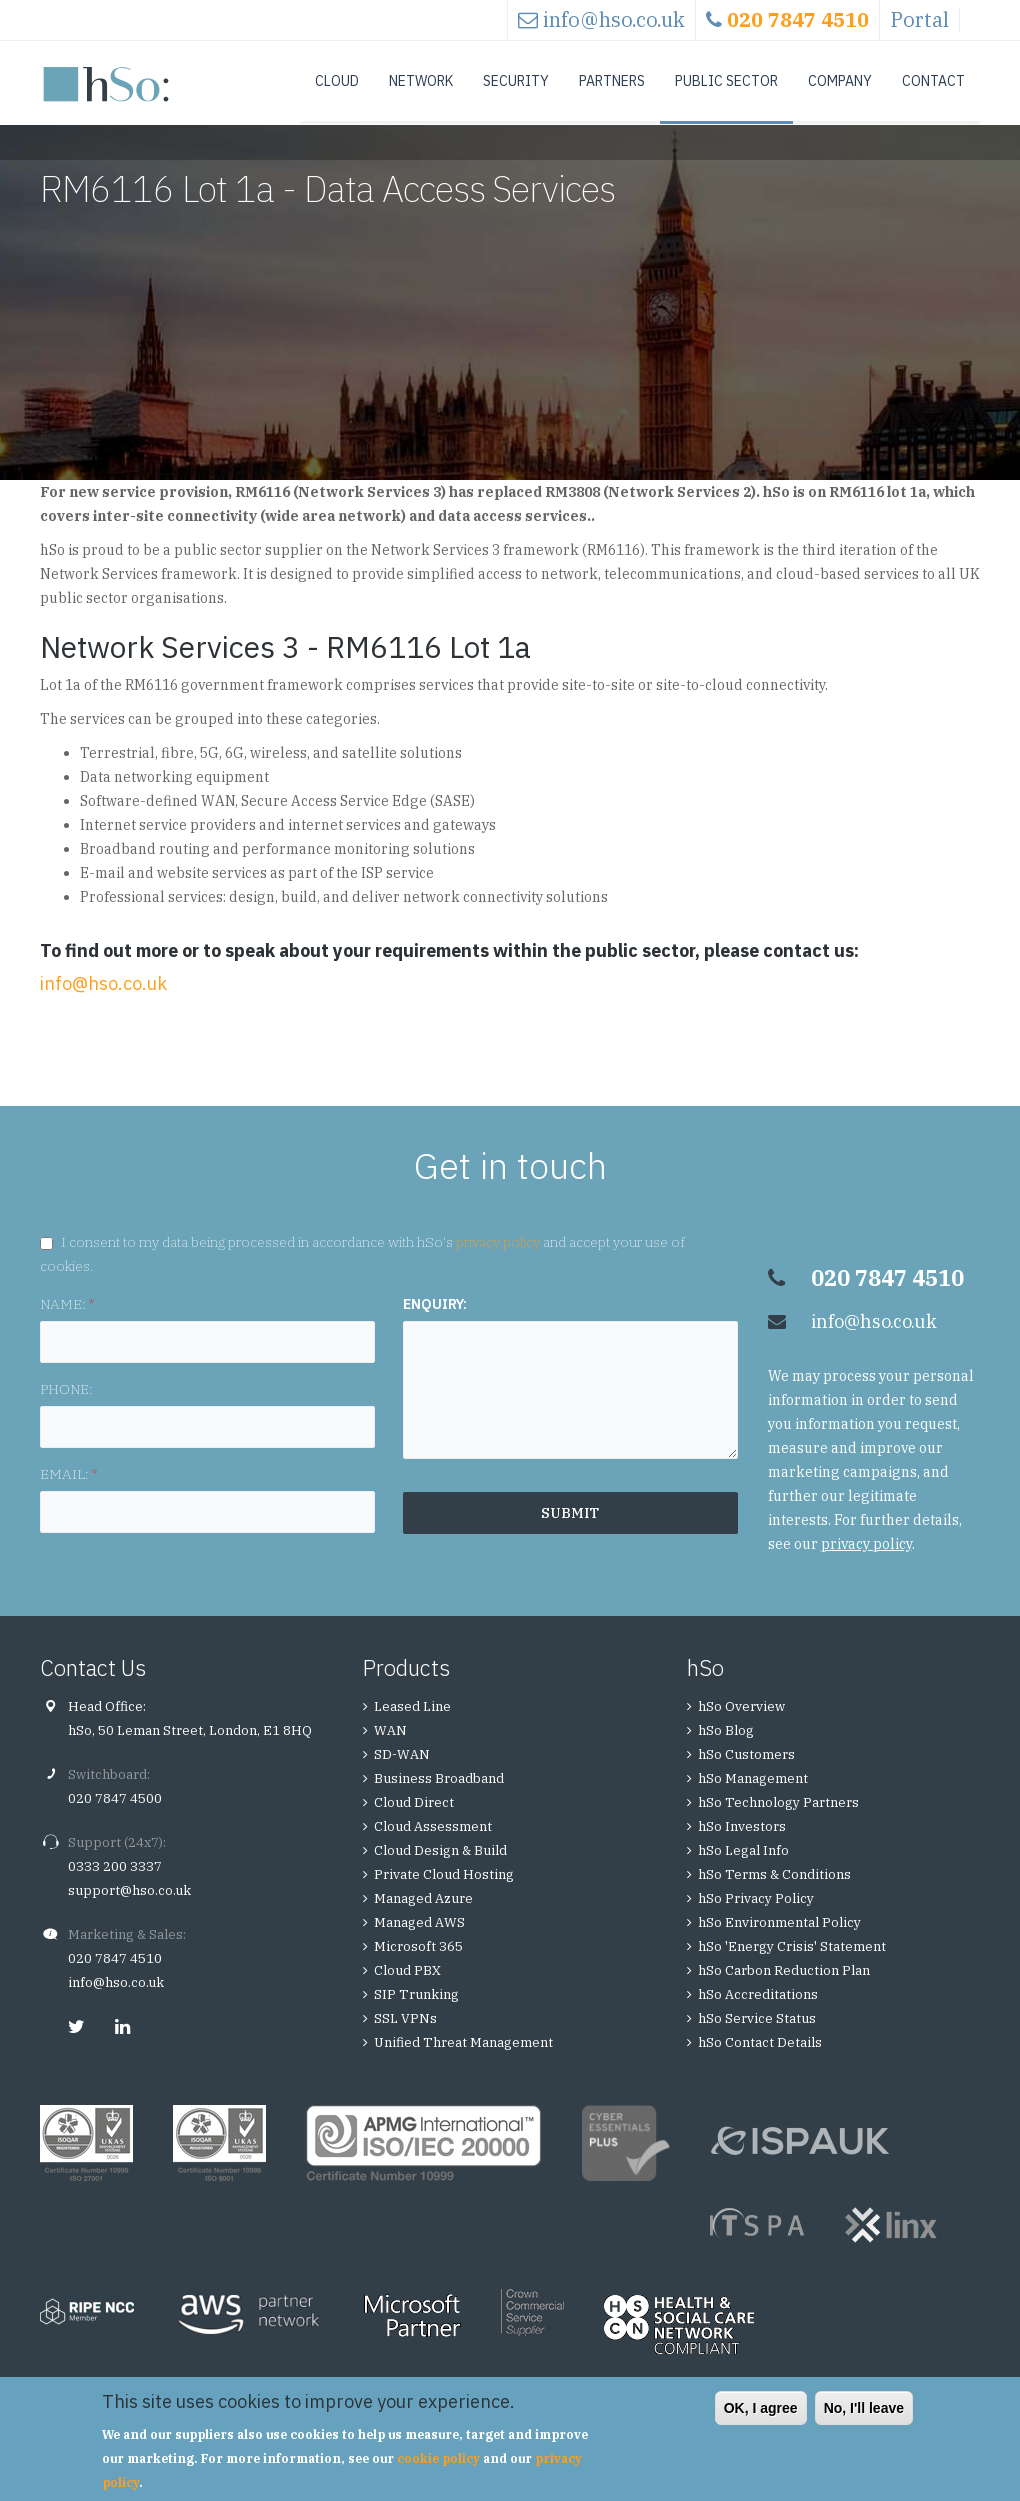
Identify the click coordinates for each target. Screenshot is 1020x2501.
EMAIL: (68, 1493)
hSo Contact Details (760, 2061)
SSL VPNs (405, 2037)
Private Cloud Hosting (444, 1893)
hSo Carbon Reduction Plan (784, 1989)
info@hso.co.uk (614, 19)
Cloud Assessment (433, 1845)
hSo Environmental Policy (779, 1941)
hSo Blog (726, 1749)
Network (421, 81)
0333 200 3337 (115, 1885)
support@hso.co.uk (129, 1909)
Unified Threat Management (463, 2061)
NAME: (67, 1323)
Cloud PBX (407, 1989)
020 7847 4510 (115, 1977)
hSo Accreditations (758, 2013)
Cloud (337, 81)
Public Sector (726, 81)
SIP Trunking (416, 2013)
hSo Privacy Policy (756, 1917)
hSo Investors (742, 1845)
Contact (933, 81)
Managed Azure (423, 1917)
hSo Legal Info (743, 1869)
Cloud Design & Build (440, 1869)
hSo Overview (741, 1725)
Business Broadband (439, 1797)
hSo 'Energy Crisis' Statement (792, 1965)
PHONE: (66, 1408)
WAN (390, 1749)
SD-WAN (402, 1773)
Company (840, 81)
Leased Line (412, 1725)
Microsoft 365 (418, 1965)
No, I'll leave (864, 2408)
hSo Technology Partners (778, 1821)
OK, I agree (761, 2408)
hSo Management (753, 1797)
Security (516, 81)
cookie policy (438, 2458)
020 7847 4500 (115, 1817)
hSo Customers (746, 1773)
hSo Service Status (757, 2037)
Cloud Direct (414, 1821)
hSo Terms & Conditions (774, 1893)
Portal (919, 19)
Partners (612, 81)
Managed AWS (419, 1941)
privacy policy (498, 1261)
